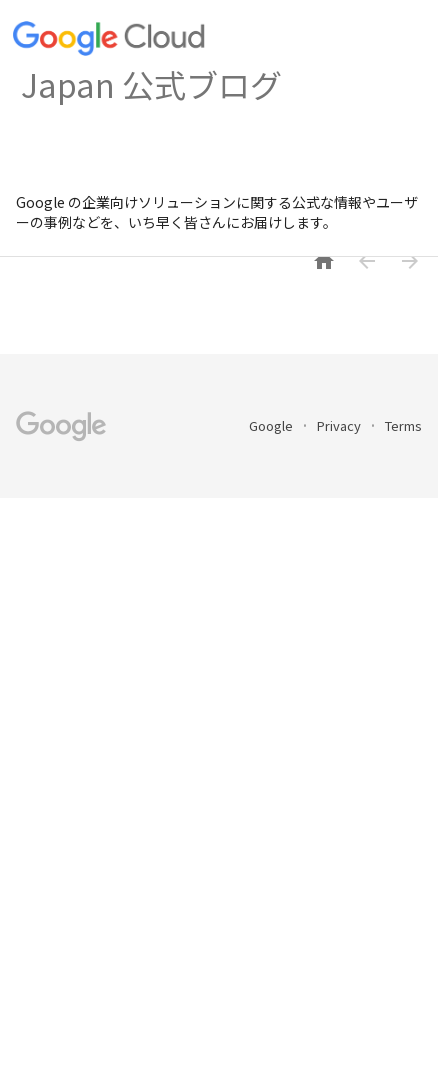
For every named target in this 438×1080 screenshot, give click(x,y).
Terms (403, 425)
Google (272, 425)
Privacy (340, 425)
